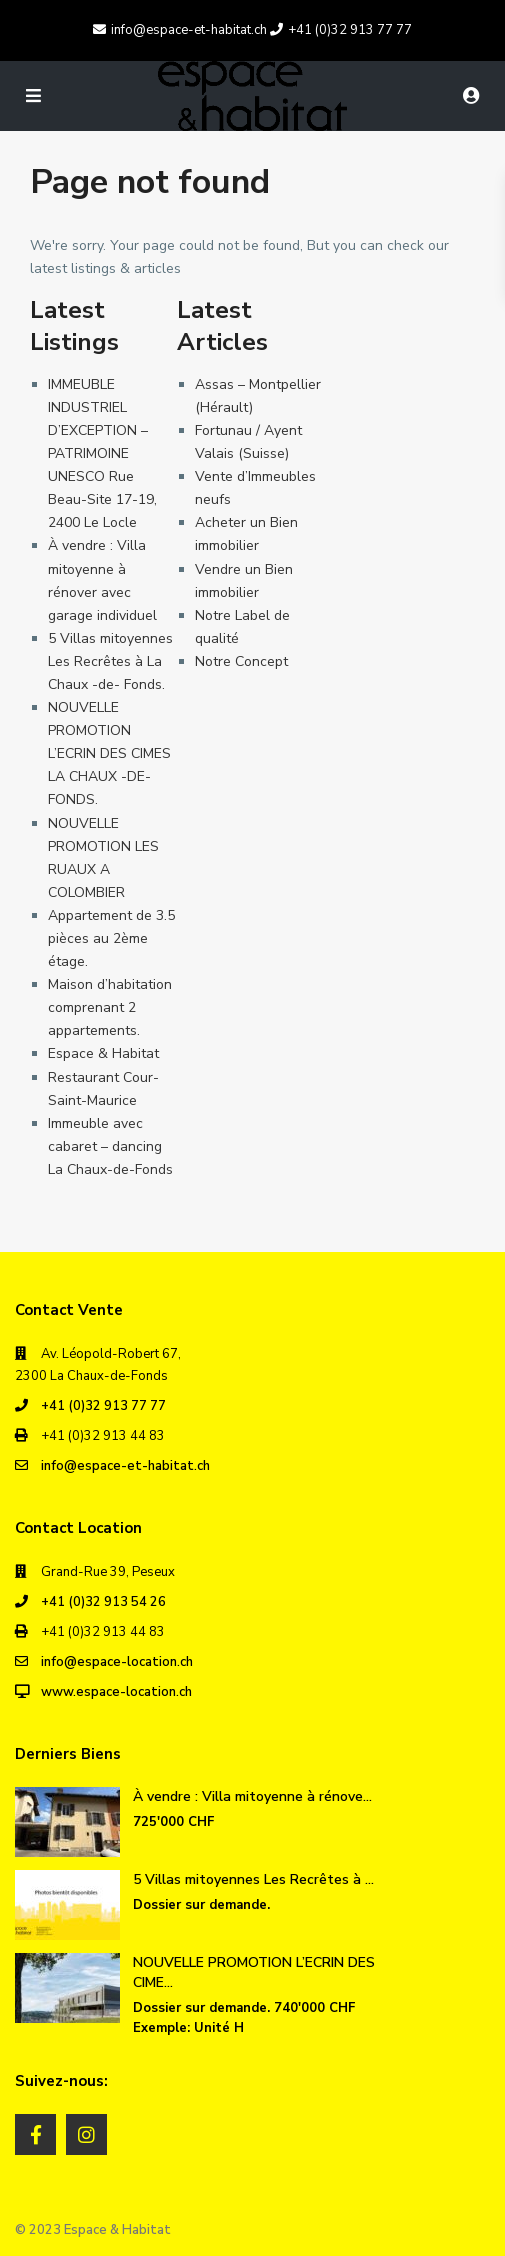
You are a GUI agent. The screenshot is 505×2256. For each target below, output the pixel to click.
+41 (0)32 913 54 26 (103, 1602)
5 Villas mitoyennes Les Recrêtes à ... (253, 1879)
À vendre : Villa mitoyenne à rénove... (252, 1796)
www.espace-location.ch (116, 1692)
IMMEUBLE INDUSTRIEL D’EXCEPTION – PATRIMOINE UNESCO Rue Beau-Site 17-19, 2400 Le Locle (102, 454)
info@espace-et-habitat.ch (125, 1466)
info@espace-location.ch (117, 1662)
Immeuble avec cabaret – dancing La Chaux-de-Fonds (110, 1146)
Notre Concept (241, 661)
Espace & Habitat (103, 1053)
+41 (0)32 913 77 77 (103, 1406)
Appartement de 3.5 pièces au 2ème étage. (111, 938)
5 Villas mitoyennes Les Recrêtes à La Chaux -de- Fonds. (110, 661)
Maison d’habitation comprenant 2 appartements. (110, 1007)
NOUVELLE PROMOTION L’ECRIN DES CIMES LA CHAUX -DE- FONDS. (109, 753)
